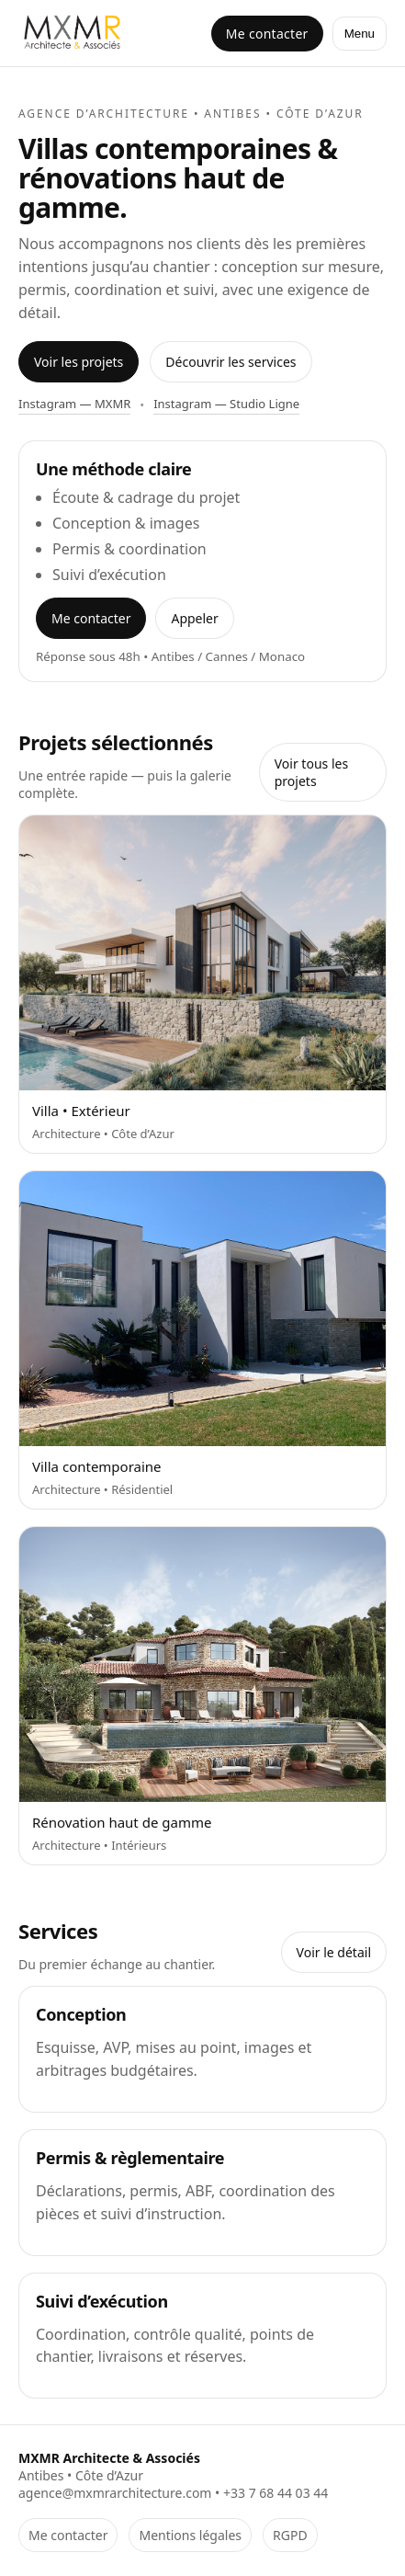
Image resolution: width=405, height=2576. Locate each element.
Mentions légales (190, 2535)
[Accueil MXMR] (73, 33)
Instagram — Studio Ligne (226, 403)
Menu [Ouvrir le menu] (359, 33)
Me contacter (267, 33)
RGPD (290, 2535)
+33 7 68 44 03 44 (275, 2493)
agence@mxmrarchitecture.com (114, 2493)
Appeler (194, 618)
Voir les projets (78, 361)
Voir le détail (334, 1952)
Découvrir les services (230, 361)
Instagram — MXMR (74, 403)
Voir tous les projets (311, 772)
